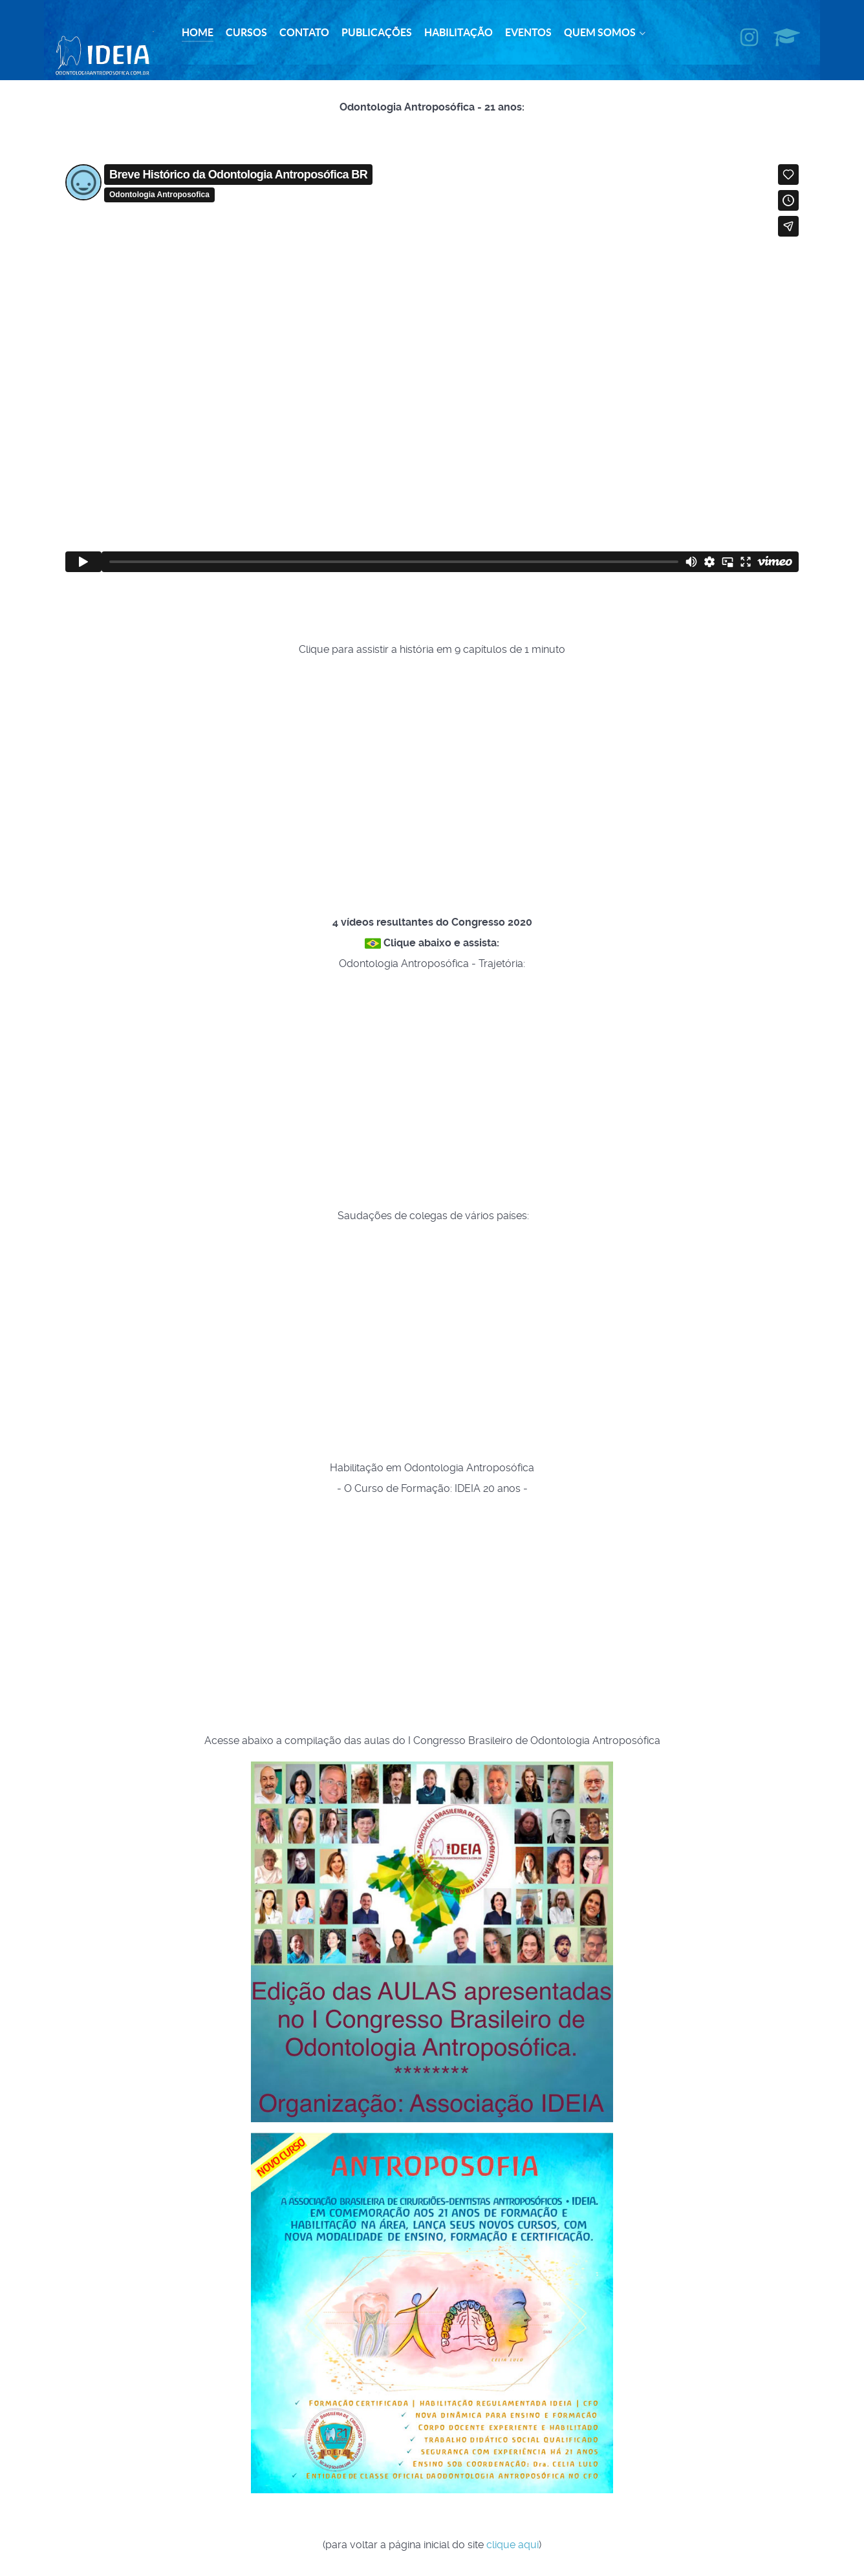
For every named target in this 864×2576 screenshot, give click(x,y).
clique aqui (512, 2539)
